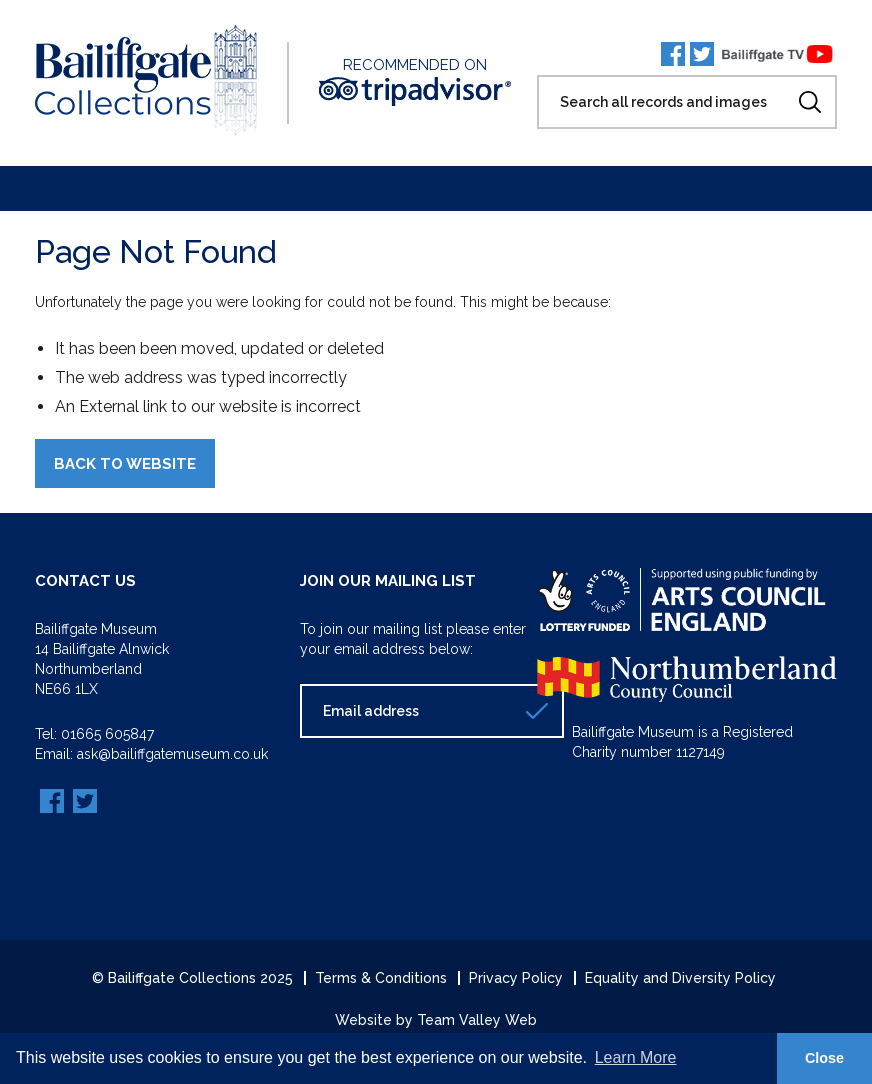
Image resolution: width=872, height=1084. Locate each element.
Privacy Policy (516, 978)
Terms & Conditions (381, 978)
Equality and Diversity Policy (680, 978)
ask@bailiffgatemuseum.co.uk (172, 754)
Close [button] (824, 1058)
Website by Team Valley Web (436, 1020)
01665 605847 (107, 734)
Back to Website (125, 464)
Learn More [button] (636, 1057)
